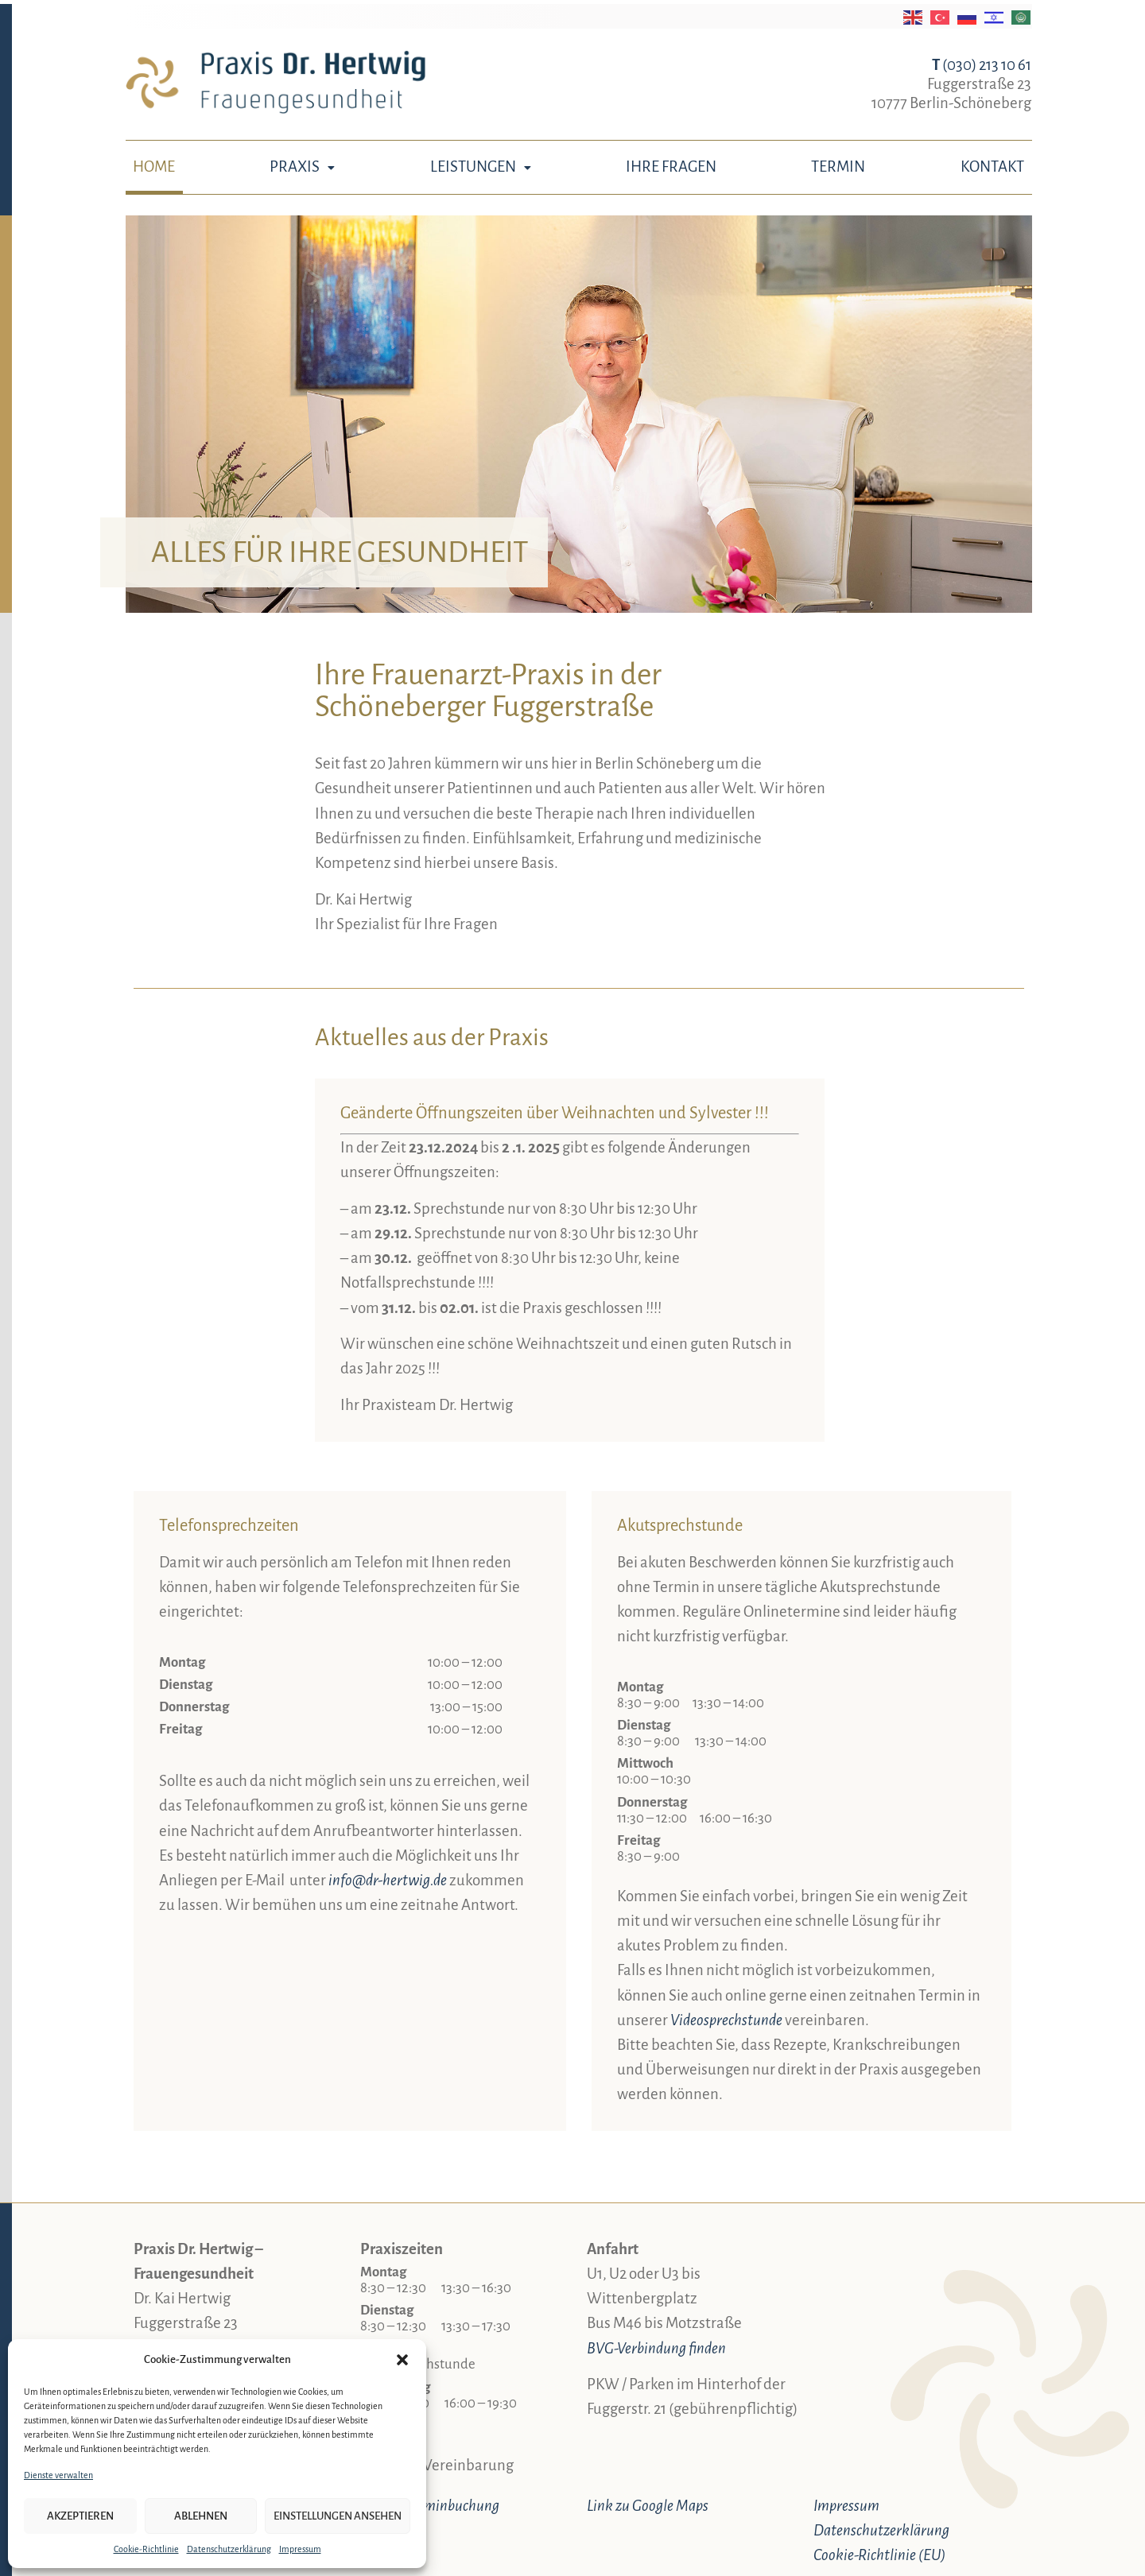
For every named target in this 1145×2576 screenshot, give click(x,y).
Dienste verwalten (58, 2475)
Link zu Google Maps (647, 2505)
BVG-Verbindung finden (656, 2348)
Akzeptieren (80, 2516)
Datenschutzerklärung (229, 2549)
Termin (838, 166)
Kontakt (992, 166)
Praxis (302, 166)
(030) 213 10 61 (981, 64)
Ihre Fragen (671, 166)
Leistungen (480, 166)
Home (154, 166)
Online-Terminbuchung (429, 2505)
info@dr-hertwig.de (387, 1880)
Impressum (300, 2549)
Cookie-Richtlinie (146, 2549)
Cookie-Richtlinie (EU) (879, 2555)
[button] (402, 2360)
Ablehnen (200, 2516)
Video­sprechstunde (726, 2020)
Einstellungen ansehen (338, 2516)
